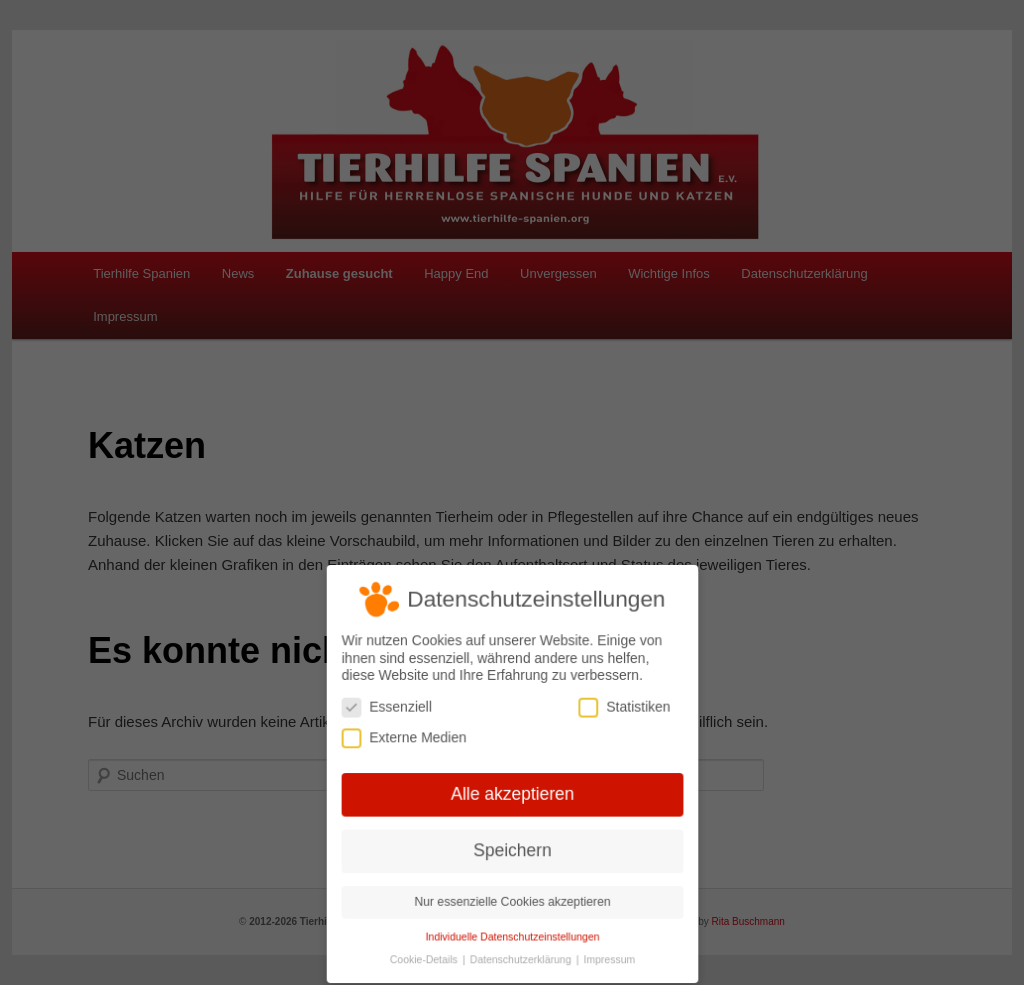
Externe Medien (405, 738)
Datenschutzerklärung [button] (521, 957)
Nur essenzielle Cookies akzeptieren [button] (511, 900)
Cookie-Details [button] (426, 957)
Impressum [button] (607, 957)
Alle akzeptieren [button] (512, 794)
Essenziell (388, 708)
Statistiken (622, 708)
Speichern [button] (512, 849)
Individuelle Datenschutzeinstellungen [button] (512, 934)
